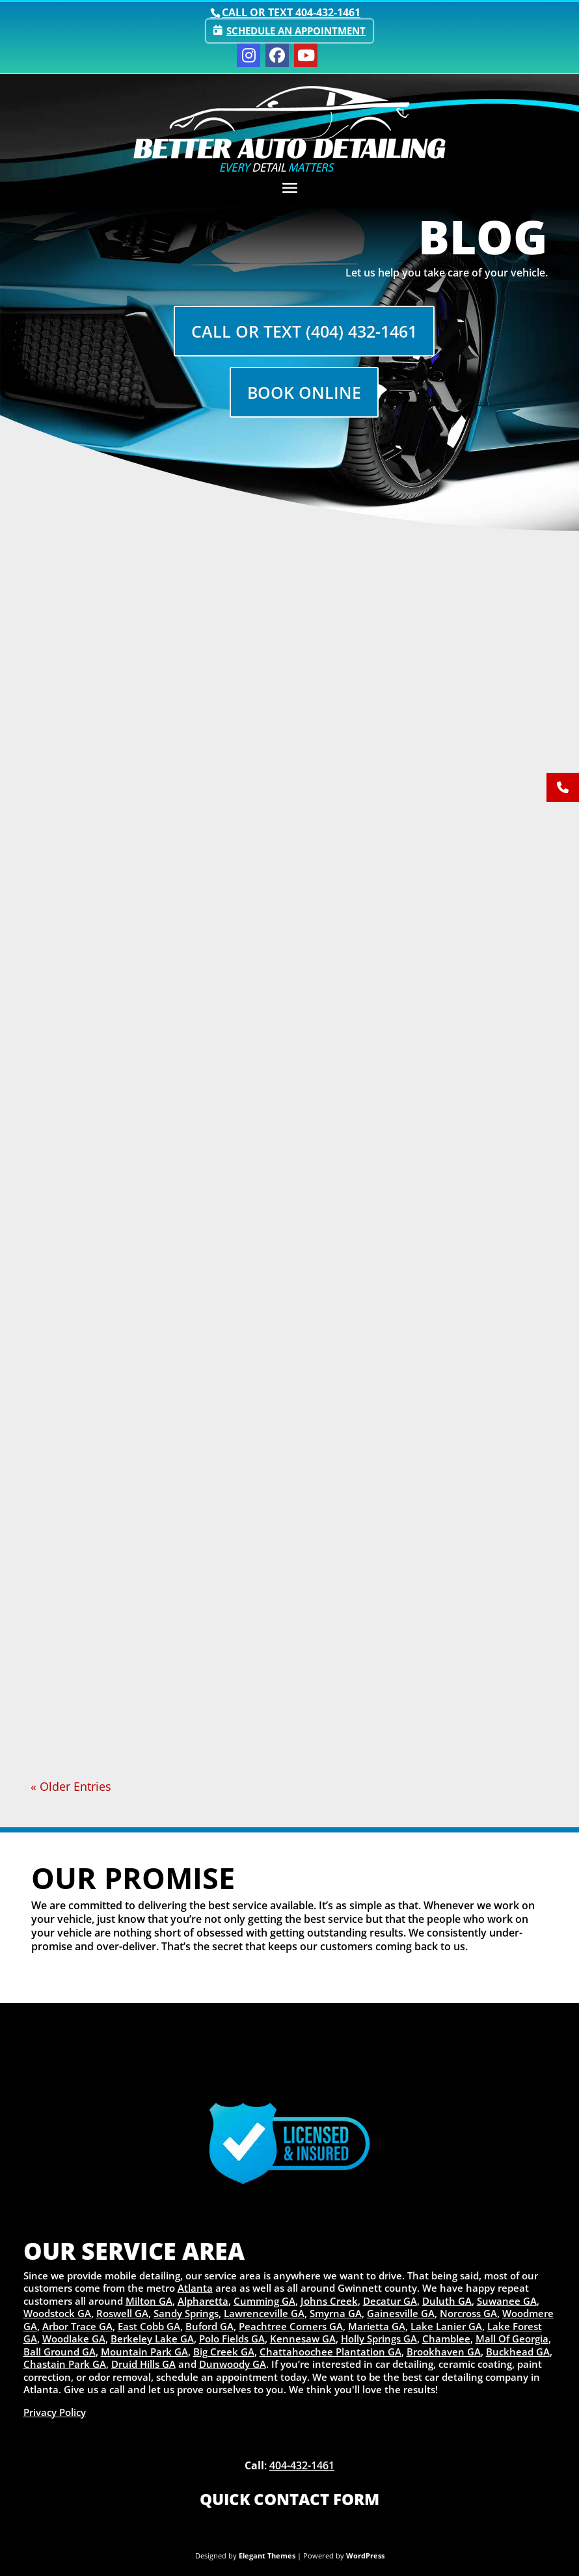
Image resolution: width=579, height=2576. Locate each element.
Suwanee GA (507, 2300)
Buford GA (209, 2326)
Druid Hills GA (143, 2363)
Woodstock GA (57, 2313)
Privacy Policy (54, 2412)
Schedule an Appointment (296, 30)
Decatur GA (390, 2300)
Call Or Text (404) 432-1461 (304, 331)
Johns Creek (329, 2300)
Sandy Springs (186, 2313)
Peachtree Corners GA (291, 2326)
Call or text (291, 12)
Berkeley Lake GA (152, 2338)
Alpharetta (203, 2300)
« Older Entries (71, 1786)
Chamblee (446, 2338)
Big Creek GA (223, 2351)
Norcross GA (468, 2313)
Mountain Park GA (144, 2351)
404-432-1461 (301, 2465)
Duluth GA (447, 2300)
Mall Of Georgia (512, 2338)
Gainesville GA (401, 2313)
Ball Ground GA (59, 2351)
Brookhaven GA (444, 2351)
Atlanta (195, 2287)
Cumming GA (264, 2300)
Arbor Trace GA (77, 2326)
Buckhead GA (518, 2351)
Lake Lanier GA (446, 2326)
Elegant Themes (267, 2555)
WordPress (365, 2555)
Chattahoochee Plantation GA (330, 2351)
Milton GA (149, 2300)
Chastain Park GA (64, 2363)
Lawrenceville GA (264, 2313)
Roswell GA (122, 2313)
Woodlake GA (73, 2338)
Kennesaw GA (303, 2338)
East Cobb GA (149, 2326)
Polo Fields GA (232, 2338)
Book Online (304, 394)
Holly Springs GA (379, 2338)
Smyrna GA (336, 2313)
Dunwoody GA (232, 2363)
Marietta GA (376, 2326)
